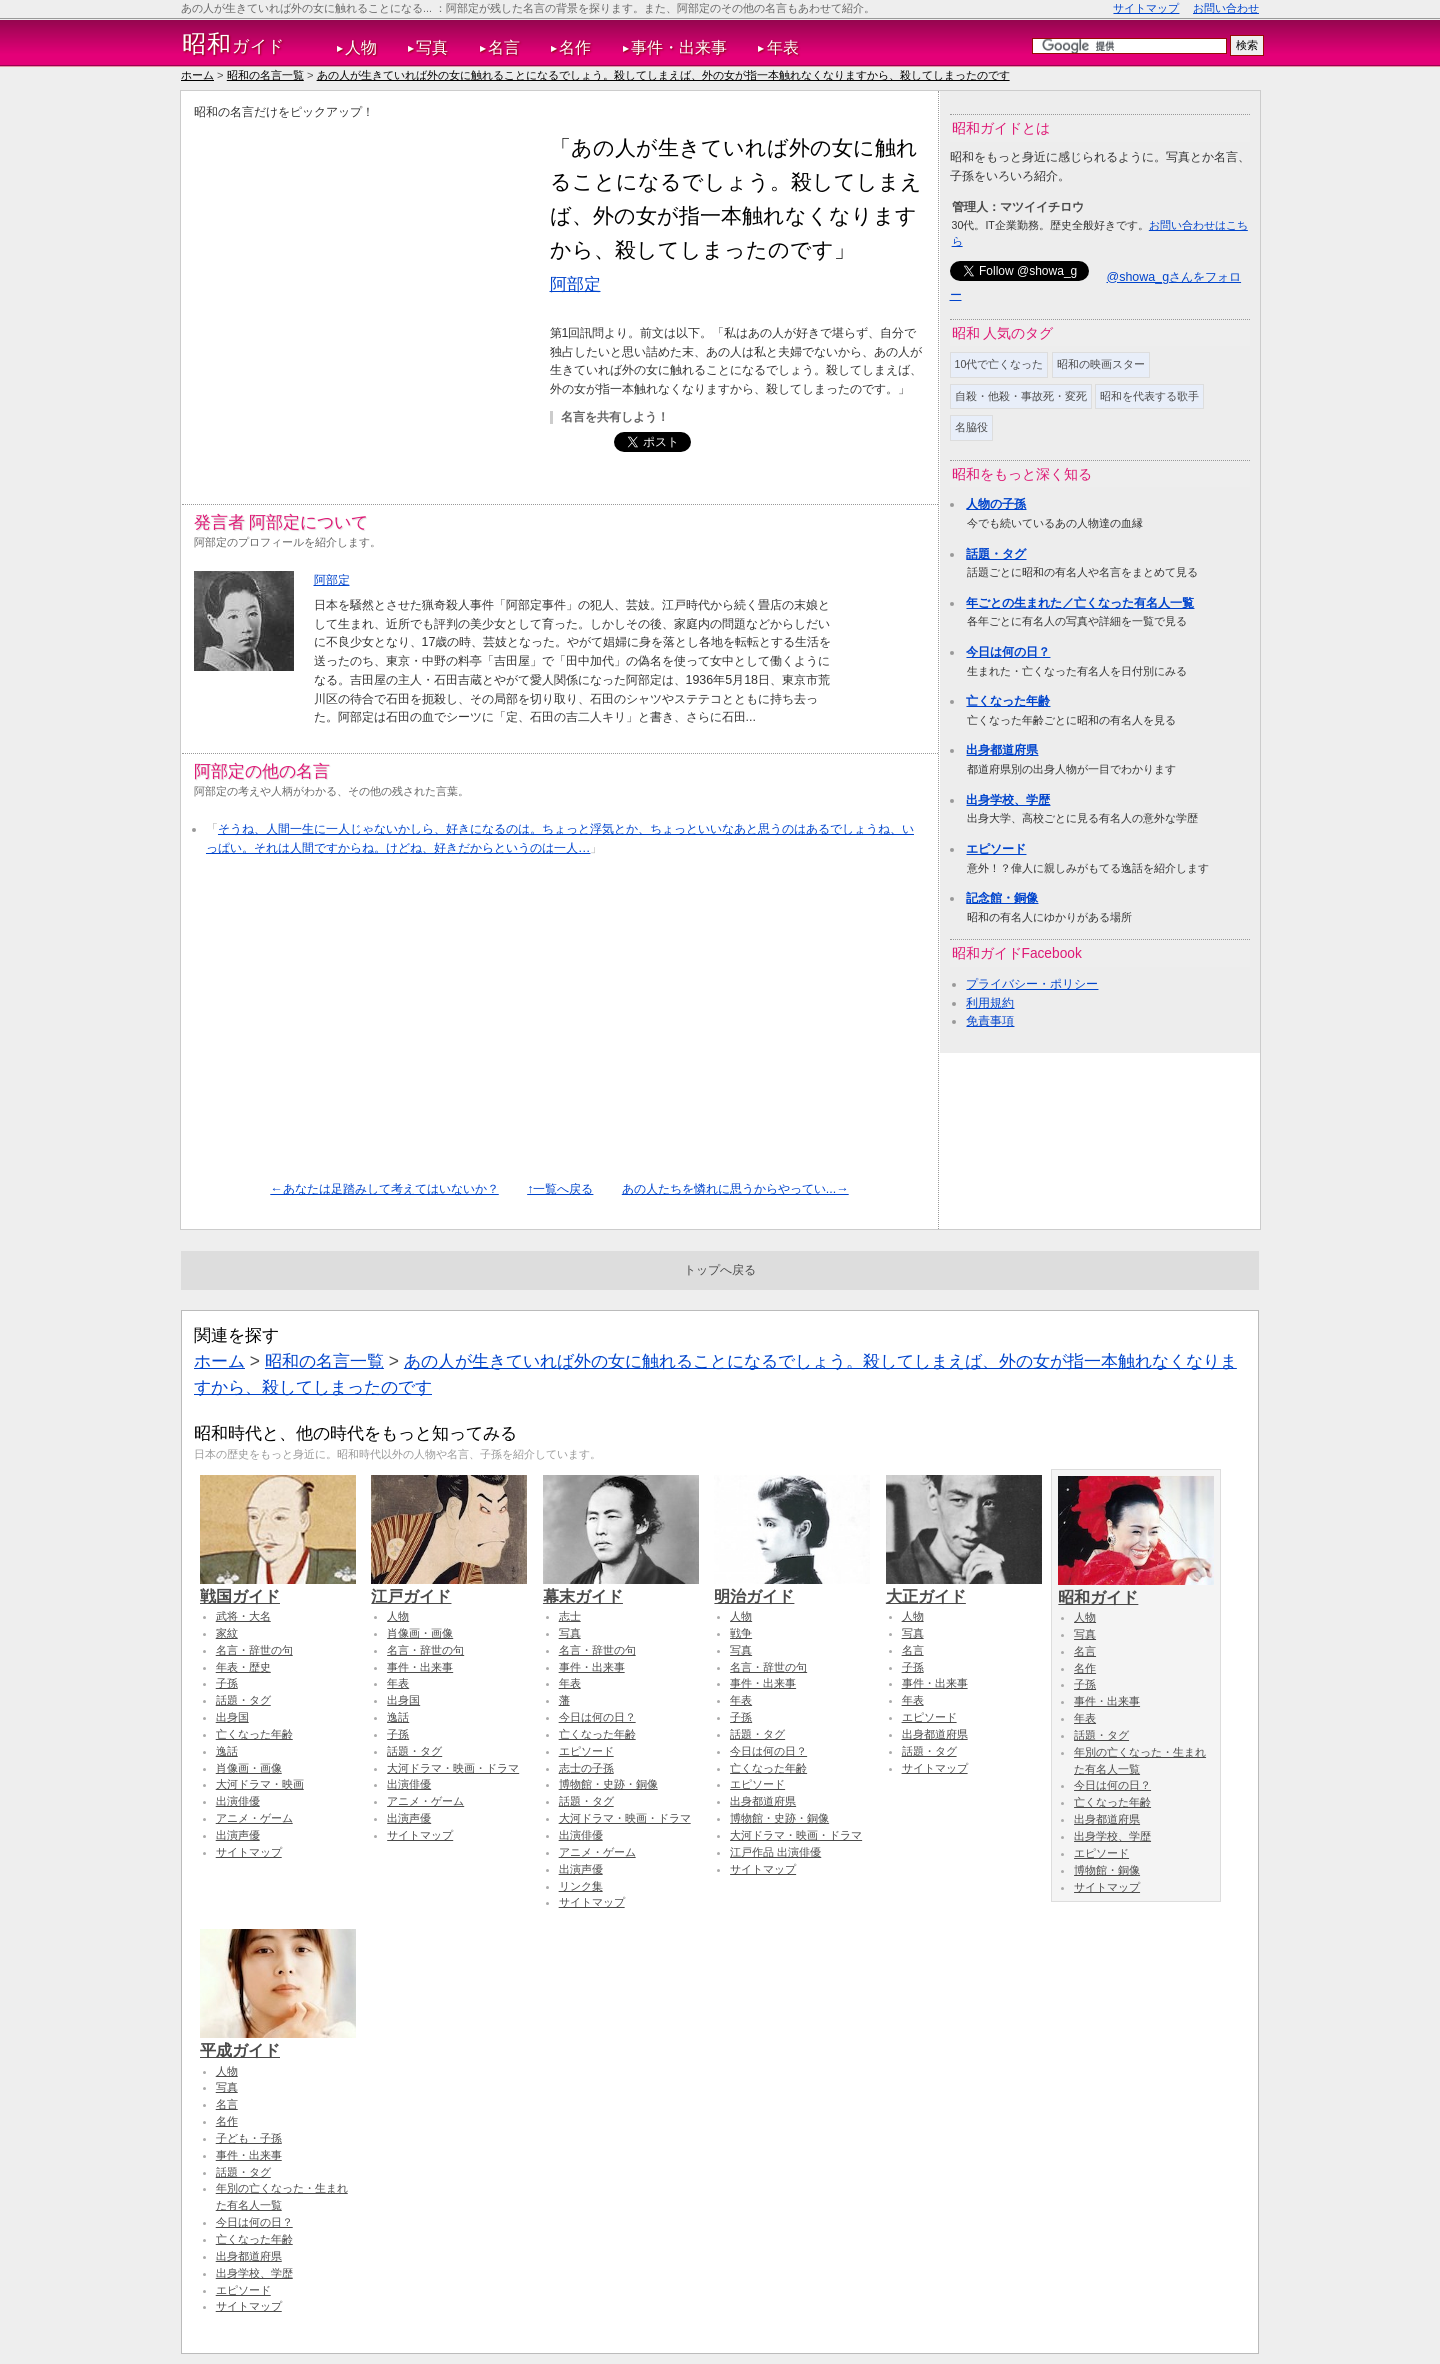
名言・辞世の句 (254, 1650)
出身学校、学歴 (1008, 800)
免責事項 (990, 1021)
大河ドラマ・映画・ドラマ (453, 1768)
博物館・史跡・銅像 (608, 1784)
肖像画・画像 (249, 1768)
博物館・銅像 (1107, 1870)
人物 (361, 47)
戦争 (741, 1633)
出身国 (232, 1717)
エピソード (996, 849)
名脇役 (971, 427)
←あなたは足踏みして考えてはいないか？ (384, 1189)
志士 (570, 1616)
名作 (575, 47)
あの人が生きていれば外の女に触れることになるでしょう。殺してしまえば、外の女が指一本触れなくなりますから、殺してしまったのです (663, 75)
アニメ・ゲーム (254, 1818)
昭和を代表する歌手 (1149, 396)
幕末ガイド (621, 1587)
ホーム (197, 75)
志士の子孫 (586, 1768)
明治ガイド (792, 1587)
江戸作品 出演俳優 (775, 1852)
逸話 (227, 1751)
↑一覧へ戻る (560, 1189)
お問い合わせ (1226, 8)
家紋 (227, 1633)
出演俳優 (238, 1801)
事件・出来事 (679, 47)
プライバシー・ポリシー (1032, 984)
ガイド (233, 44)
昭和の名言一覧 (265, 75)
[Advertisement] (362, 271)
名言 (504, 47)
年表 (783, 47)
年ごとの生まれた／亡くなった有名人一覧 (1080, 603)
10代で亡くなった (999, 364)
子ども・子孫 (249, 2138)
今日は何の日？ (1008, 652)
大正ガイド (964, 1587)
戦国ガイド (278, 1587)
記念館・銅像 (1002, 898)
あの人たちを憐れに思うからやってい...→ (735, 1189)
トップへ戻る (720, 1270)
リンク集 (581, 1886)
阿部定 (575, 284)
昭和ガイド (1136, 1588)
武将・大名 (243, 1616)
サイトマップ (1146, 8)
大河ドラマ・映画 (260, 1784)
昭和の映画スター (1101, 364)
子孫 (227, 1683)
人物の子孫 (996, 504)
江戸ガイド (449, 1587)
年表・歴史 (243, 1667)
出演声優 (238, 1835)
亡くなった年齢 (1008, 701)
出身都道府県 (1002, 750)
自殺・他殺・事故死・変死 (1021, 396)
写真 (432, 47)
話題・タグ (996, 554)
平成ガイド (278, 2041)
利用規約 (990, 1003)
